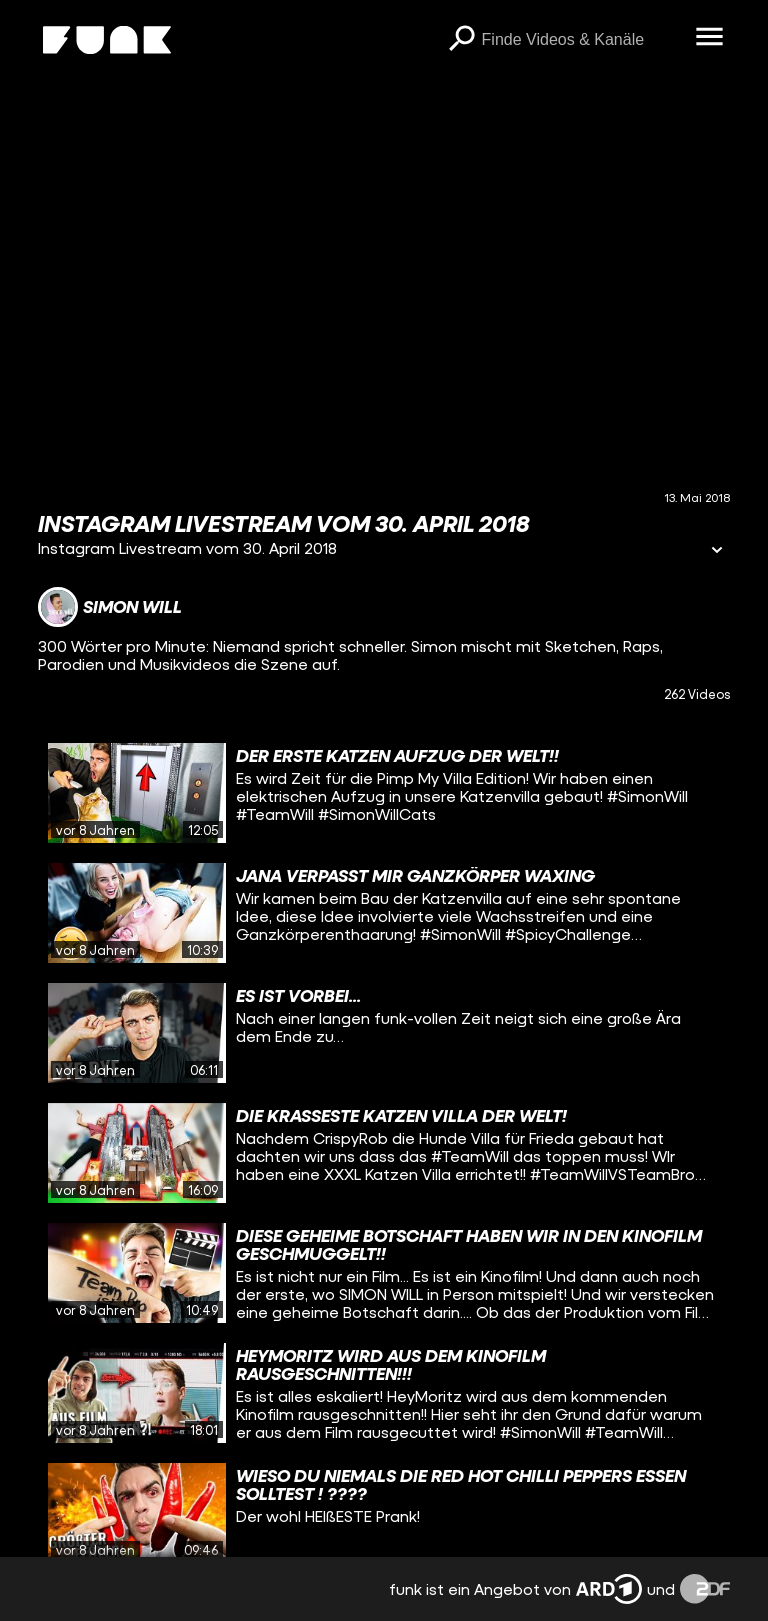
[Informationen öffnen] (717, 551)
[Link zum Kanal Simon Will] (110, 607)
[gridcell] (383, 793)
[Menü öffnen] (710, 38)
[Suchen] (462, 40)
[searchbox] (582, 40)
